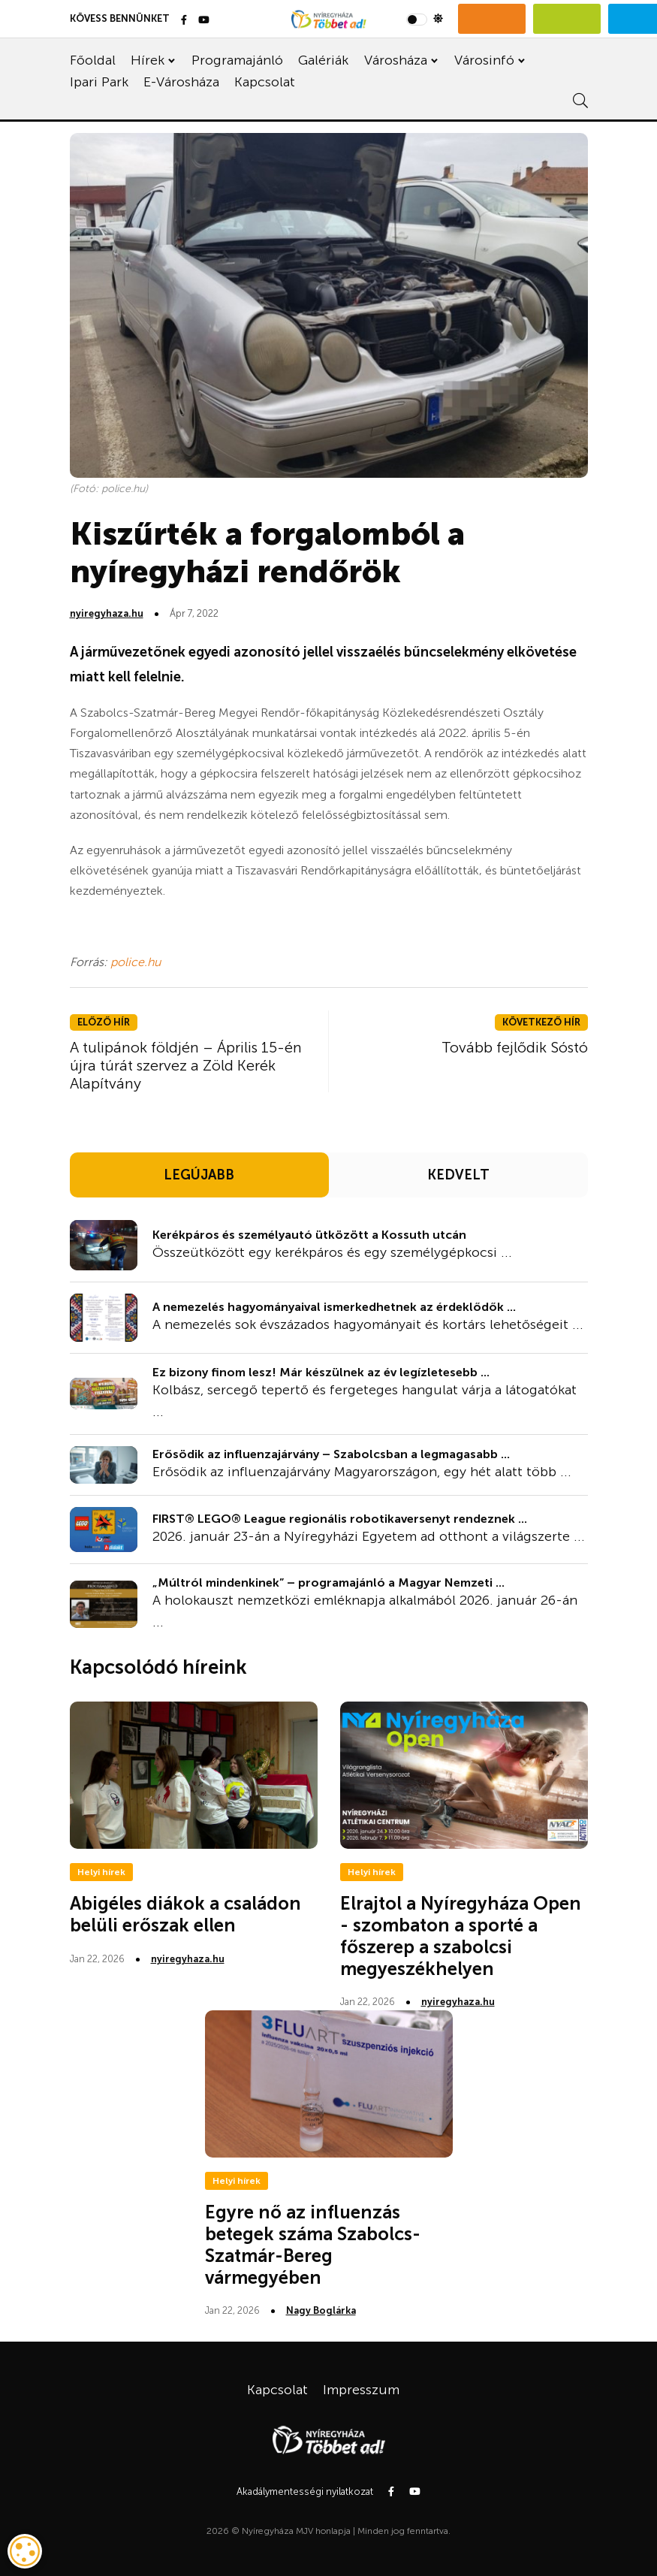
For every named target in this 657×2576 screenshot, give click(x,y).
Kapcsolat (264, 82)
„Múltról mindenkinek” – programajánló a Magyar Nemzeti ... (328, 1582)
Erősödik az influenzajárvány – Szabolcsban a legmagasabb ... (331, 1454)
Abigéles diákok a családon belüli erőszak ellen (185, 1914)
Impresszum (361, 2389)
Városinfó (484, 60)
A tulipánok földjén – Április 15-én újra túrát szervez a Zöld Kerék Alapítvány (186, 1065)
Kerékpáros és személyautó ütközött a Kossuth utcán (309, 1235)
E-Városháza (181, 82)
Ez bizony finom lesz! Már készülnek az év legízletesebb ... (321, 1372)
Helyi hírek (101, 1872)
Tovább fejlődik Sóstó (515, 1047)
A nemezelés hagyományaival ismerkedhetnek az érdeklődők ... (334, 1307)
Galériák (323, 60)
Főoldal (93, 60)
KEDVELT (458, 1175)
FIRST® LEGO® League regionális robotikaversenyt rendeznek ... (339, 1518)
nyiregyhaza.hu (106, 613)
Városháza (395, 60)
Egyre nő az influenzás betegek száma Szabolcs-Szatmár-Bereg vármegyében (312, 2244)
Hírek (147, 60)
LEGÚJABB (199, 1175)
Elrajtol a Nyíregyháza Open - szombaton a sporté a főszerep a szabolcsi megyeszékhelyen (460, 1935)
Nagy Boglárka (321, 2310)
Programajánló (237, 60)
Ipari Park (99, 82)
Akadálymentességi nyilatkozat (305, 2491)
